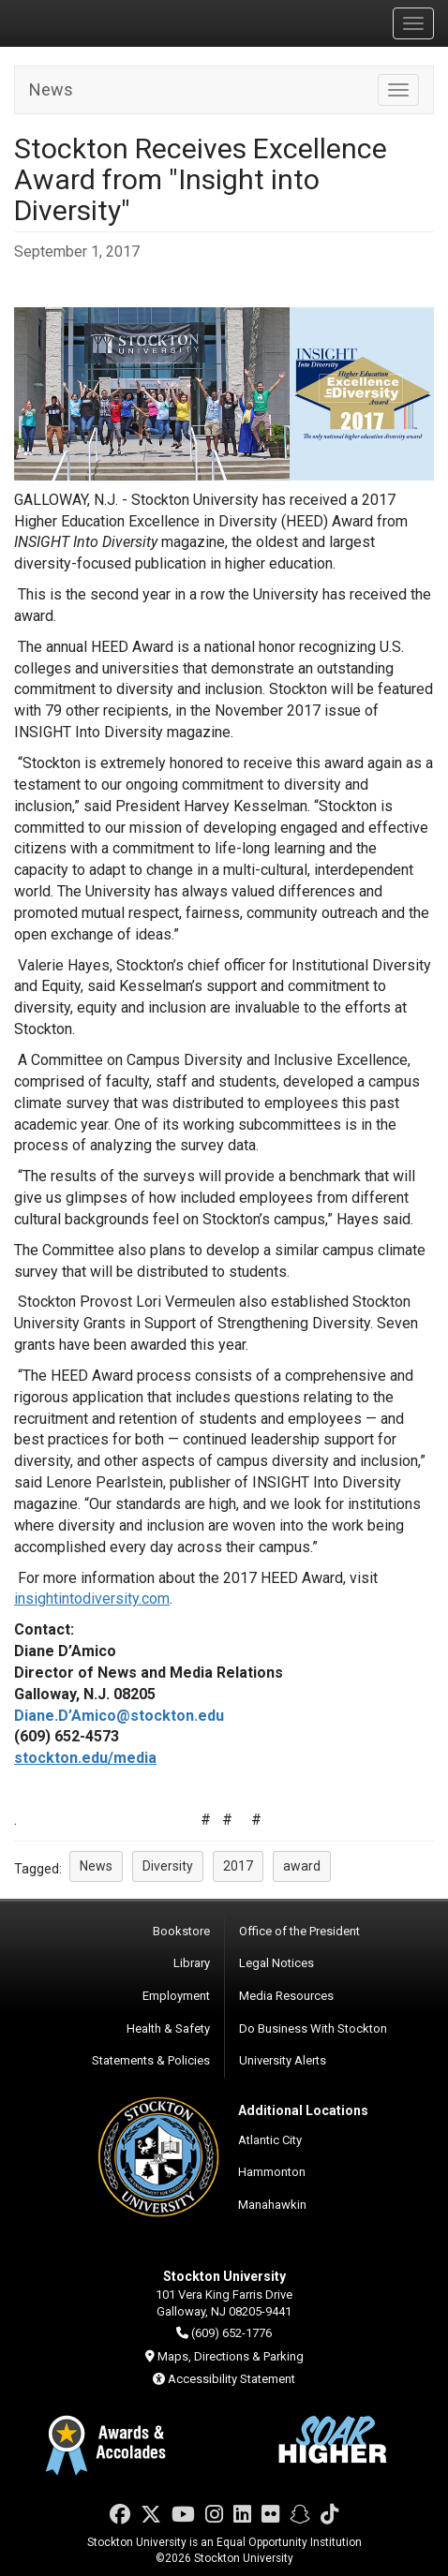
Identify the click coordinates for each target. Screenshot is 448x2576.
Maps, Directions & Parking (230, 2356)
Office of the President (299, 1931)
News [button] (96, 1865)
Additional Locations (303, 2110)
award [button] (302, 1865)
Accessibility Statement (231, 2379)
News (51, 89)
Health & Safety (168, 2028)
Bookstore (181, 1931)
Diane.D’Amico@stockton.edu (119, 1716)
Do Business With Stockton (313, 2028)
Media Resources (286, 1996)
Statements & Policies (151, 2060)
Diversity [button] (167, 1865)
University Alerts (282, 2060)
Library (191, 1963)
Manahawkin (272, 2205)
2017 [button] (238, 1865)
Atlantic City (270, 2140)
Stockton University (103, 22)
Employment (176, 1996)
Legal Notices (276, 1963)
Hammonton (272, 2172)
